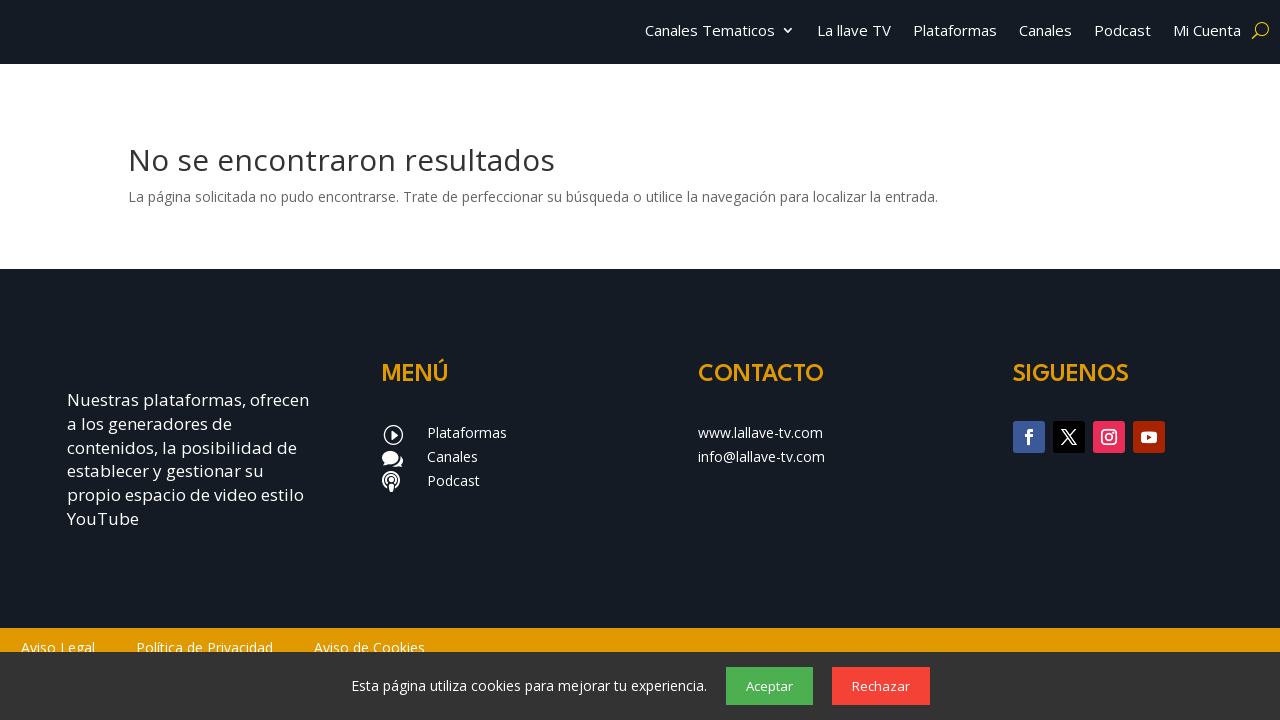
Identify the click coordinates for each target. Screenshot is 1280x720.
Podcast (1122, 31)
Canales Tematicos (710, 31)
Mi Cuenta (1207, 31)
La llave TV (854, 31)
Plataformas (955, 31)
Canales (1045, 31)
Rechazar (881, 686)
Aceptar (769, 686)
